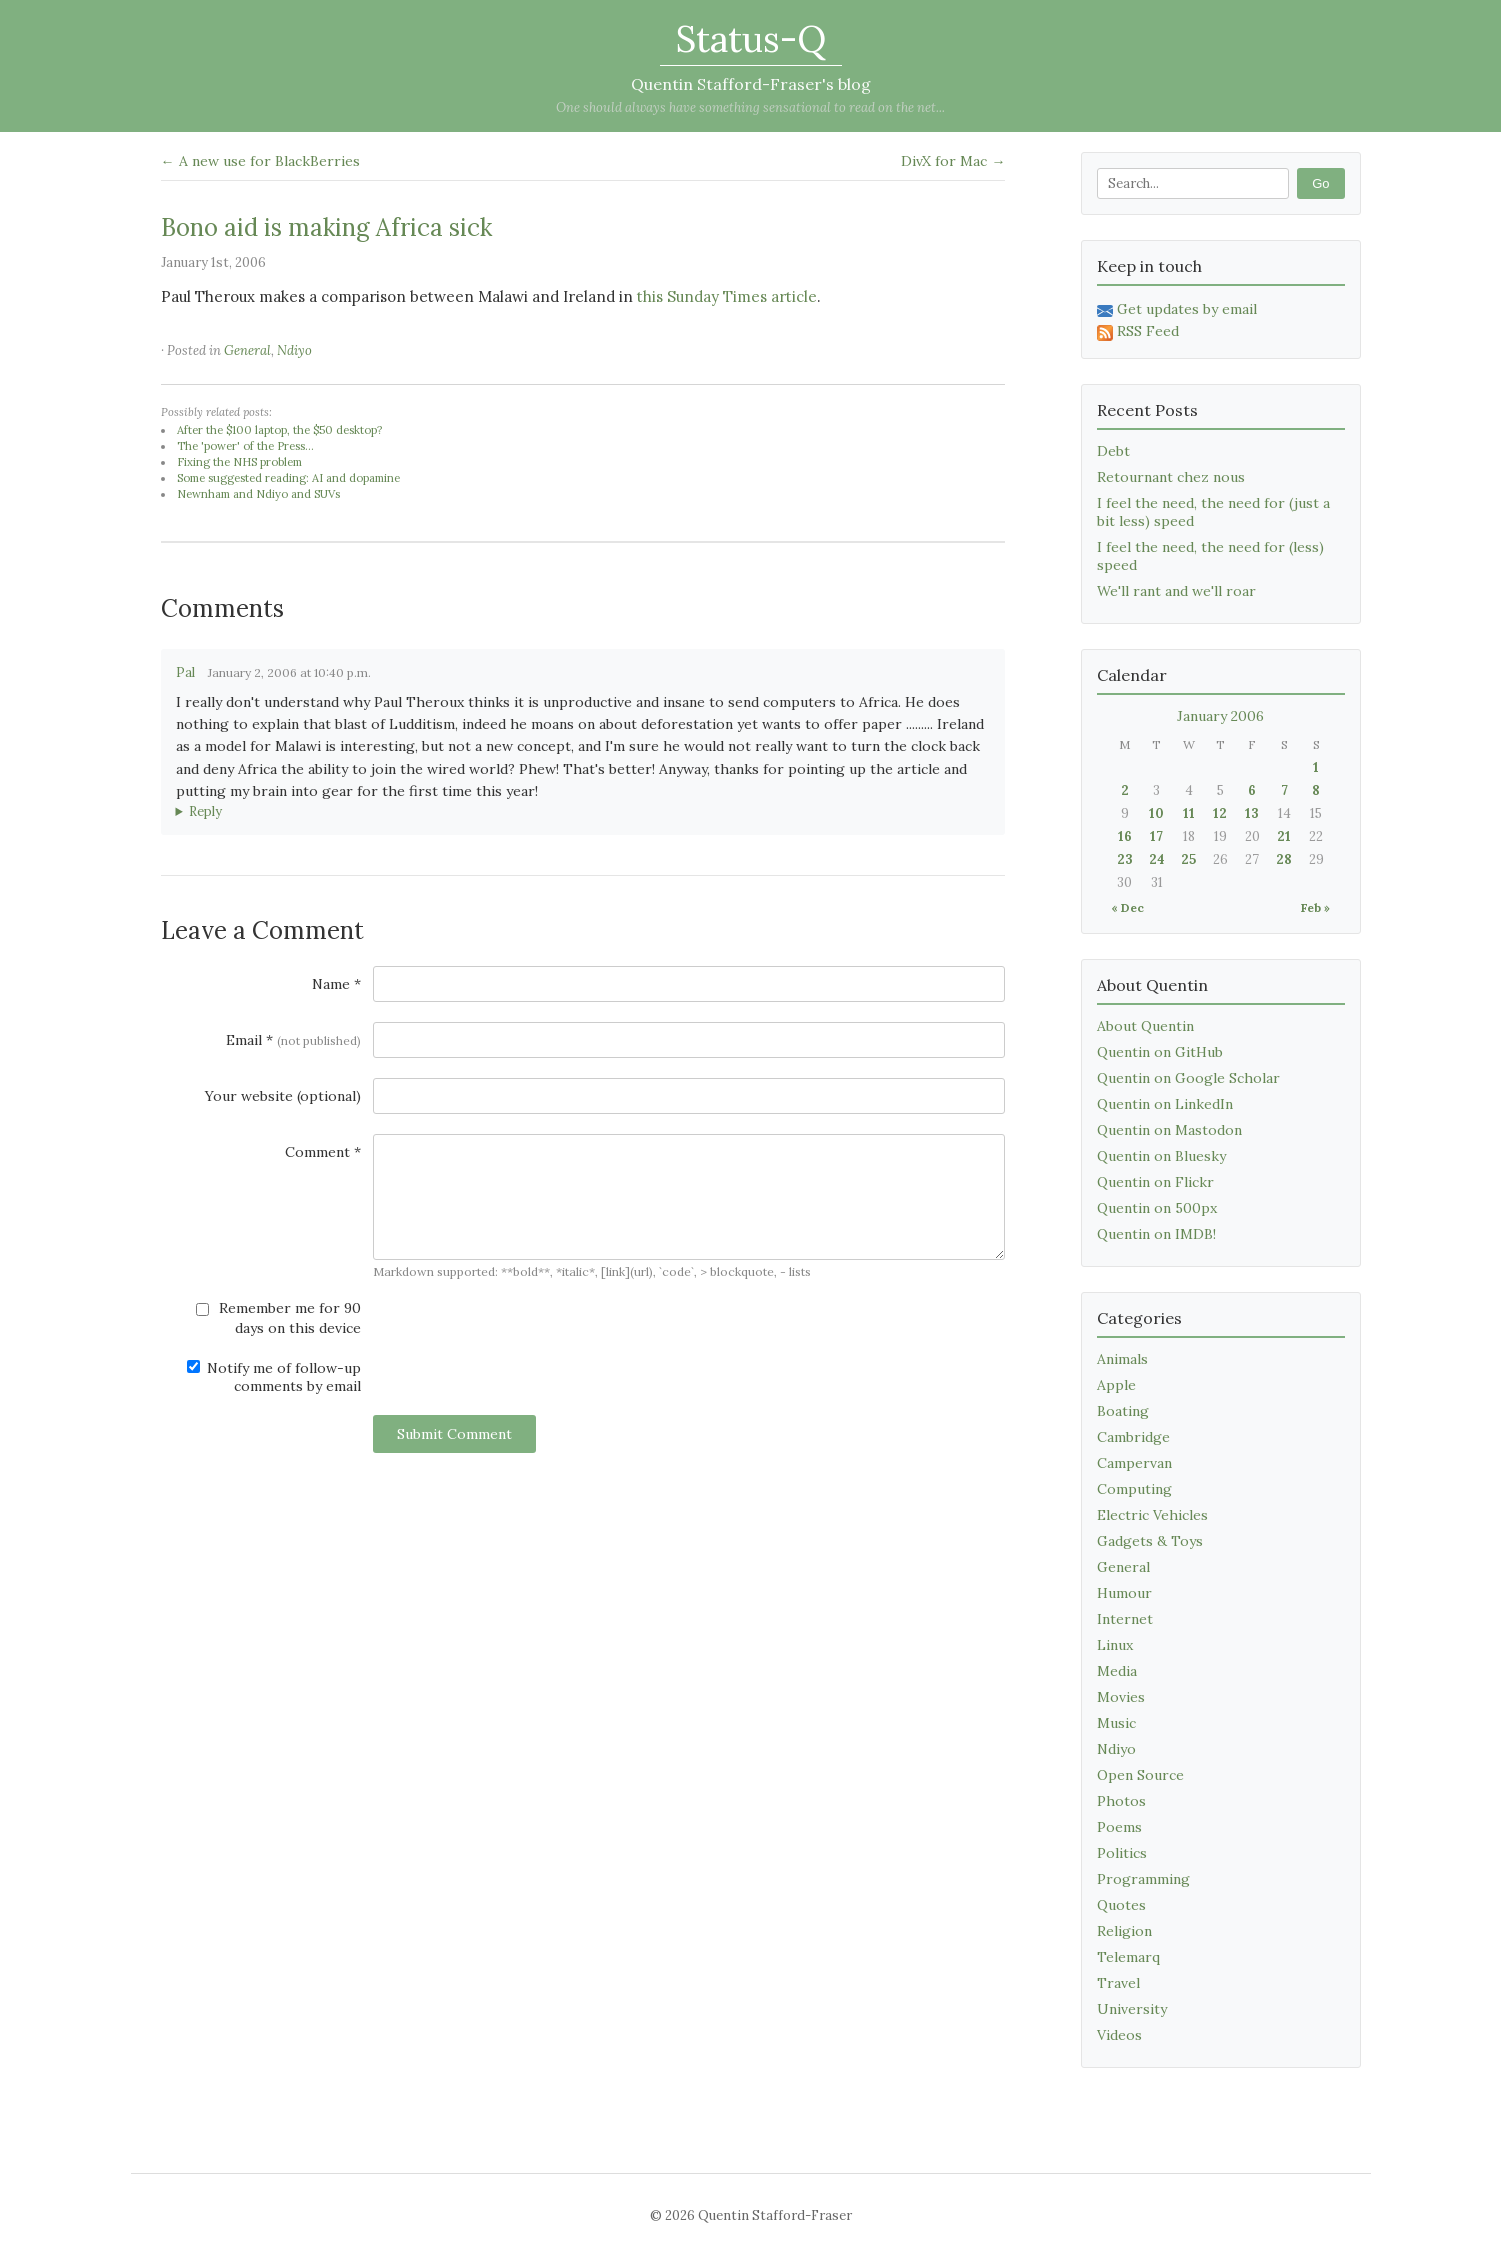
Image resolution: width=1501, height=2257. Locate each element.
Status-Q (751, 39)
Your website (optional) (283, 1096)
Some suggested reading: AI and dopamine (288, 478)
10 (1156, 813)
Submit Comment (454, 1434)
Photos (1121, 1801)
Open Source (1140, 1775)
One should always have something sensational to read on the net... (750, 107)
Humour (1124, 1593)
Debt (1113, 451)
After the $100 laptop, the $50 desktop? (279, 430)
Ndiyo (294, 350)
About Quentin (1145, 1026)
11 (1189, 813)
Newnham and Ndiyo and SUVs (258, 494)
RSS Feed (1138, 331)
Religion (1124, 1931)
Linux (1115, 1645)
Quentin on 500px (1157, 1208)
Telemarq (1128, 1957)
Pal (185, 672)
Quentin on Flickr (1155, 1182)
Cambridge (1133, 1437)
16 (1125, 836)
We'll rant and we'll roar (1176, 591)
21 (1284, 836)
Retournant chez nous (1171, 477)
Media (1117, 1671)
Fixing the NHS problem (239, 462)
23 (1125, 859)
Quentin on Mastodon (1169, 1130)
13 (1252, 813)
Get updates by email (1177, 309)
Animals (1122, 1359)
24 (1157, 859)
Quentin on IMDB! (1156, 1234)
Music (1116, 1723)
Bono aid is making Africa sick (326, 227)
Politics (1122, 1853)
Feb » (1315, 907)
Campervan (1134, 1463)
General (247, 350)
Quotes (1121, 1905)
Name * (336, 984)
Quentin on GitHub (1160, 1052)
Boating (1123, 1411)
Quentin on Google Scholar (1188, 1078)
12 (1220, 813)
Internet (1125, 1619)
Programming (1143, 1879)
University (1132, 2009)
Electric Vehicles (1152, 1515)
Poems (1119, 1827)
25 (1188, 859)
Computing (1134, 1489)
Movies (1121, 1697)
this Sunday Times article (727, 296)
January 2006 (1220, 716)
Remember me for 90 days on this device (278, 1318)
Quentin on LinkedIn (1165, 1104)
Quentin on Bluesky (1161, 1156)
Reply (205, 811)
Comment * (323, 1152)
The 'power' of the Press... (245, 446)
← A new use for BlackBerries (260, 161)
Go (1320, 183)
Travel (1118, 1983)
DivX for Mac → (953, 161)
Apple (1116, 1385)
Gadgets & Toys (1150, 1541)
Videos (1119, 2035)
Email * (293, 1040)
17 (1156, 836)
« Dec (1127, 907)
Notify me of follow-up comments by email (274, 1377)
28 (1284, 859)
